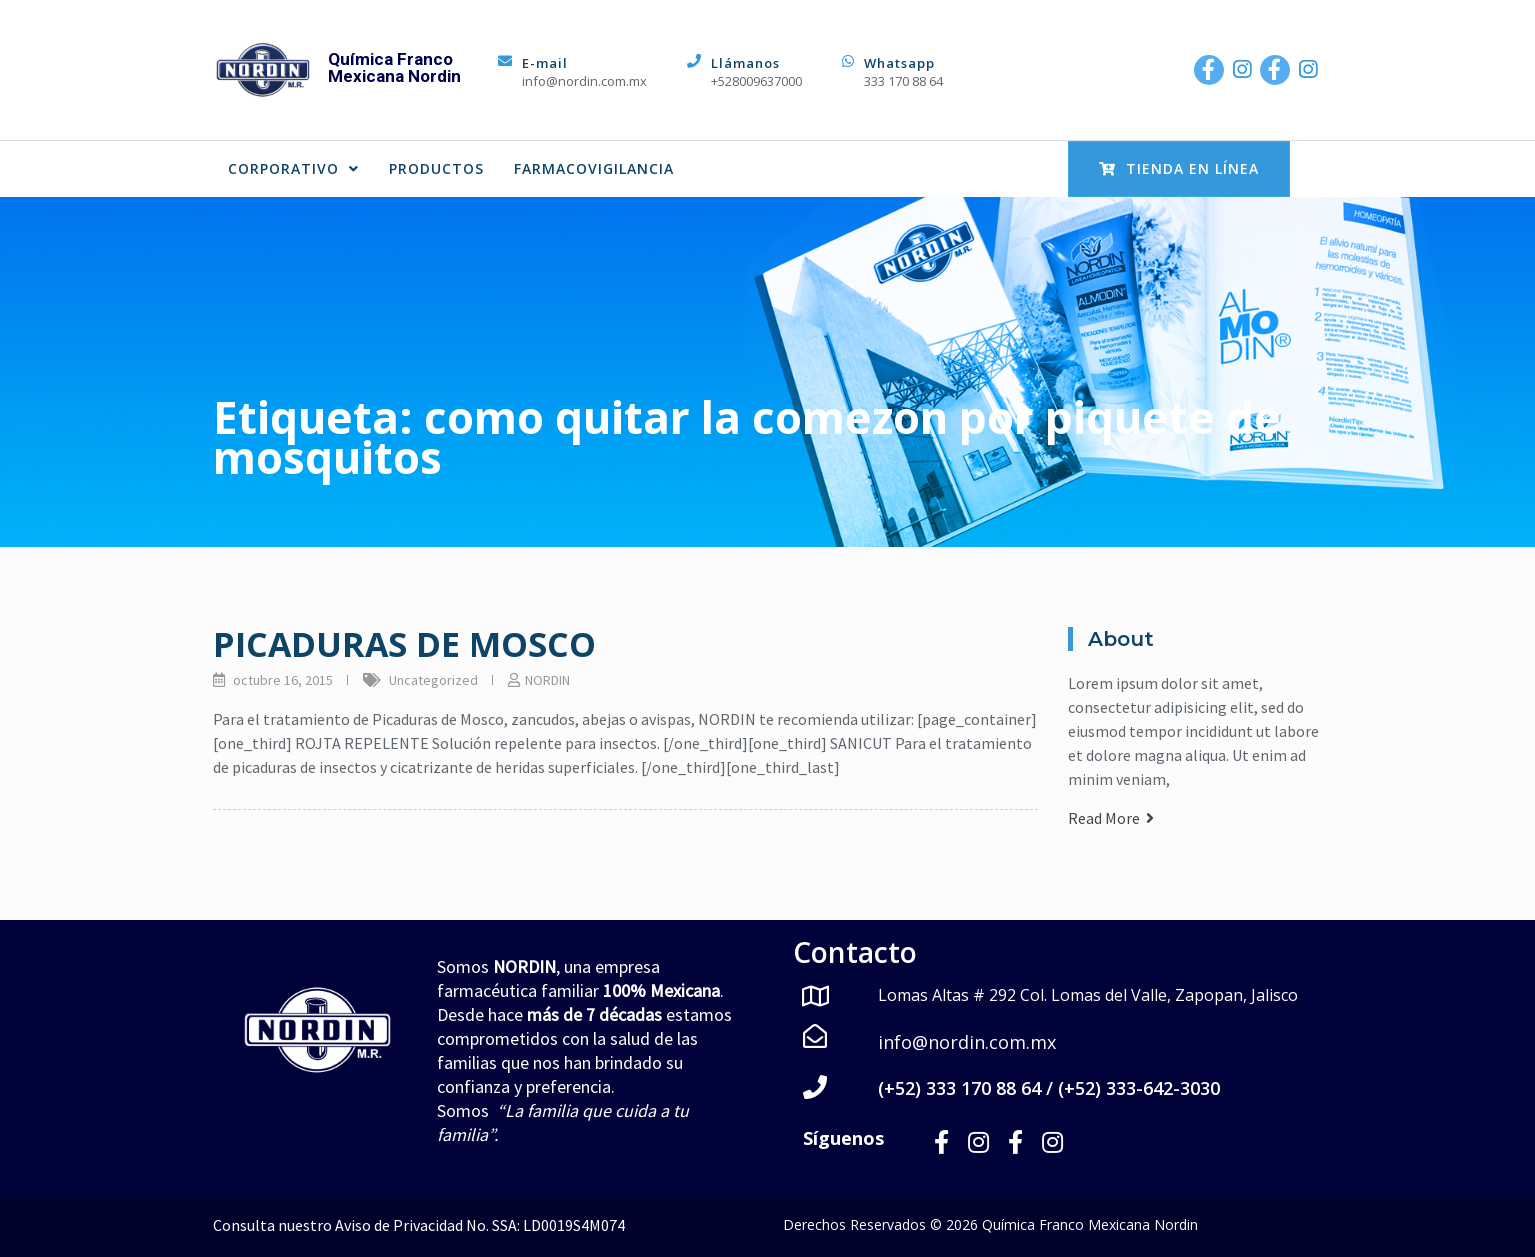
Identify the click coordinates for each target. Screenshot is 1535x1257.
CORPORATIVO (293, 168)
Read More (1111, 818)
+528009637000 (756, 81)
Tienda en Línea (1179, 168)
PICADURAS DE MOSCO (404, 644)
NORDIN (547, 680)
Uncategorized (433, 680)
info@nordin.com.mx (584, 81)
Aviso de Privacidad (399, 1225)
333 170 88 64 (903, 81)
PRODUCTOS (436, 168)
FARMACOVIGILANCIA (594, 168)
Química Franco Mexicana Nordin (394, 67)
